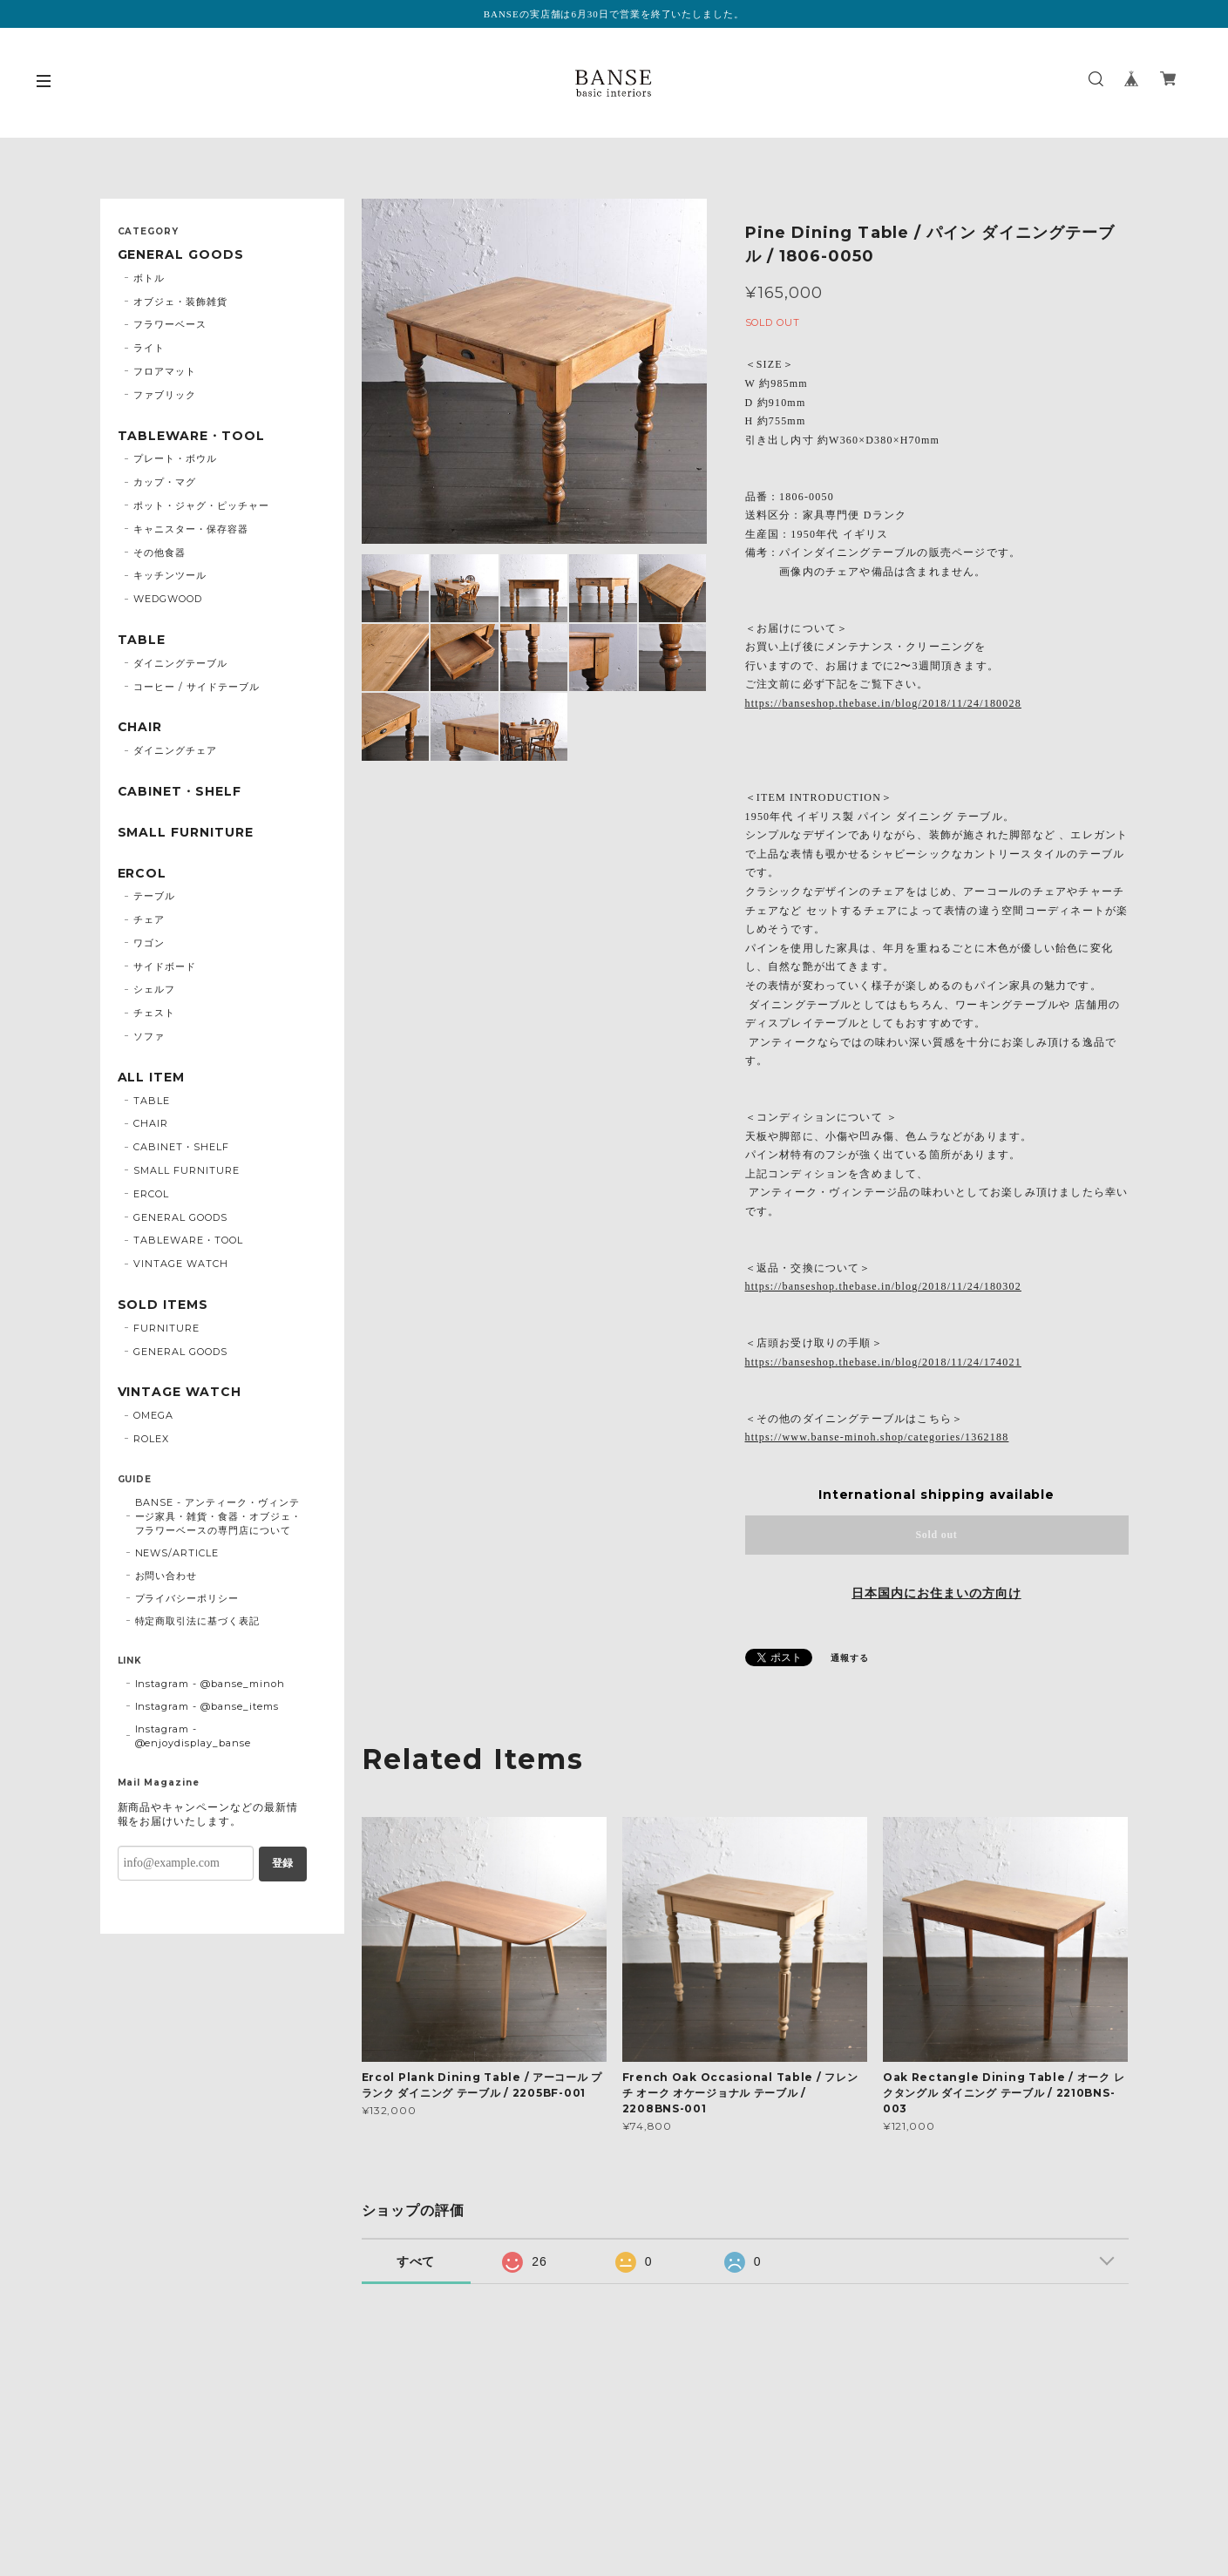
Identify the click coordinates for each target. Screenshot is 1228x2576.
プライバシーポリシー (187, 1598)
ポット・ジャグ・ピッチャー (200, 505)
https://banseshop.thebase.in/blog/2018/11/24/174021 (883, 1362)
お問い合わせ (166, 1575)
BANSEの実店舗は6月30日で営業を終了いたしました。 (614, 14)
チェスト (154, 1013)
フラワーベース (170, 324)
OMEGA (153, 1415)
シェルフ (154, 989)
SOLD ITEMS (163, 1305)
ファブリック (164, 395)
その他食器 (159, 552)
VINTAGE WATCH (180, 1263)
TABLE (142, 640)
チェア (149, 919)
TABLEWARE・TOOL (191, 436)
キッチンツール (170, 575)
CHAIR (140, 727)
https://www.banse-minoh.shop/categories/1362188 (877, 1437)
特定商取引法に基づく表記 (198, 1621)
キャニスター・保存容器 (190, 529)
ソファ (149, 1036)
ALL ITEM (152, 1077)
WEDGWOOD (167, 599)
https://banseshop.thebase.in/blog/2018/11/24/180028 (883, 703)
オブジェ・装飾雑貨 (180, 301)
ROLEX (151, 1439)
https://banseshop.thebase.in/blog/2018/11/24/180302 (883, 1286)
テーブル (154, 896)
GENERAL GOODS (181, 254)
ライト (149, 348)
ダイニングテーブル (180, 663)
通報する (850, 1658)
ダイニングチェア (175, 750)
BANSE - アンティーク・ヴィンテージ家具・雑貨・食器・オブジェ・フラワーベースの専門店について (218, 1516)
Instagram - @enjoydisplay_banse (193, 1736)
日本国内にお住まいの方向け (936, 1593)
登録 (282, 1863)
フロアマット (164, 371)
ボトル (149, 278)
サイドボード (164, 966)
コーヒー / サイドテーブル (196, 687)
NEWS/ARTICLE (177, 1553)
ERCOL (142, 873)
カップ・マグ (164, 482)
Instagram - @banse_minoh (210, 1684)
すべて (416, 2261)
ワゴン (149, 943)
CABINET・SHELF (179, 791)
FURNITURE (166, 1328)
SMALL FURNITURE (186, 832)
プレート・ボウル (175, 458)
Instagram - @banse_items (207, 1706)
